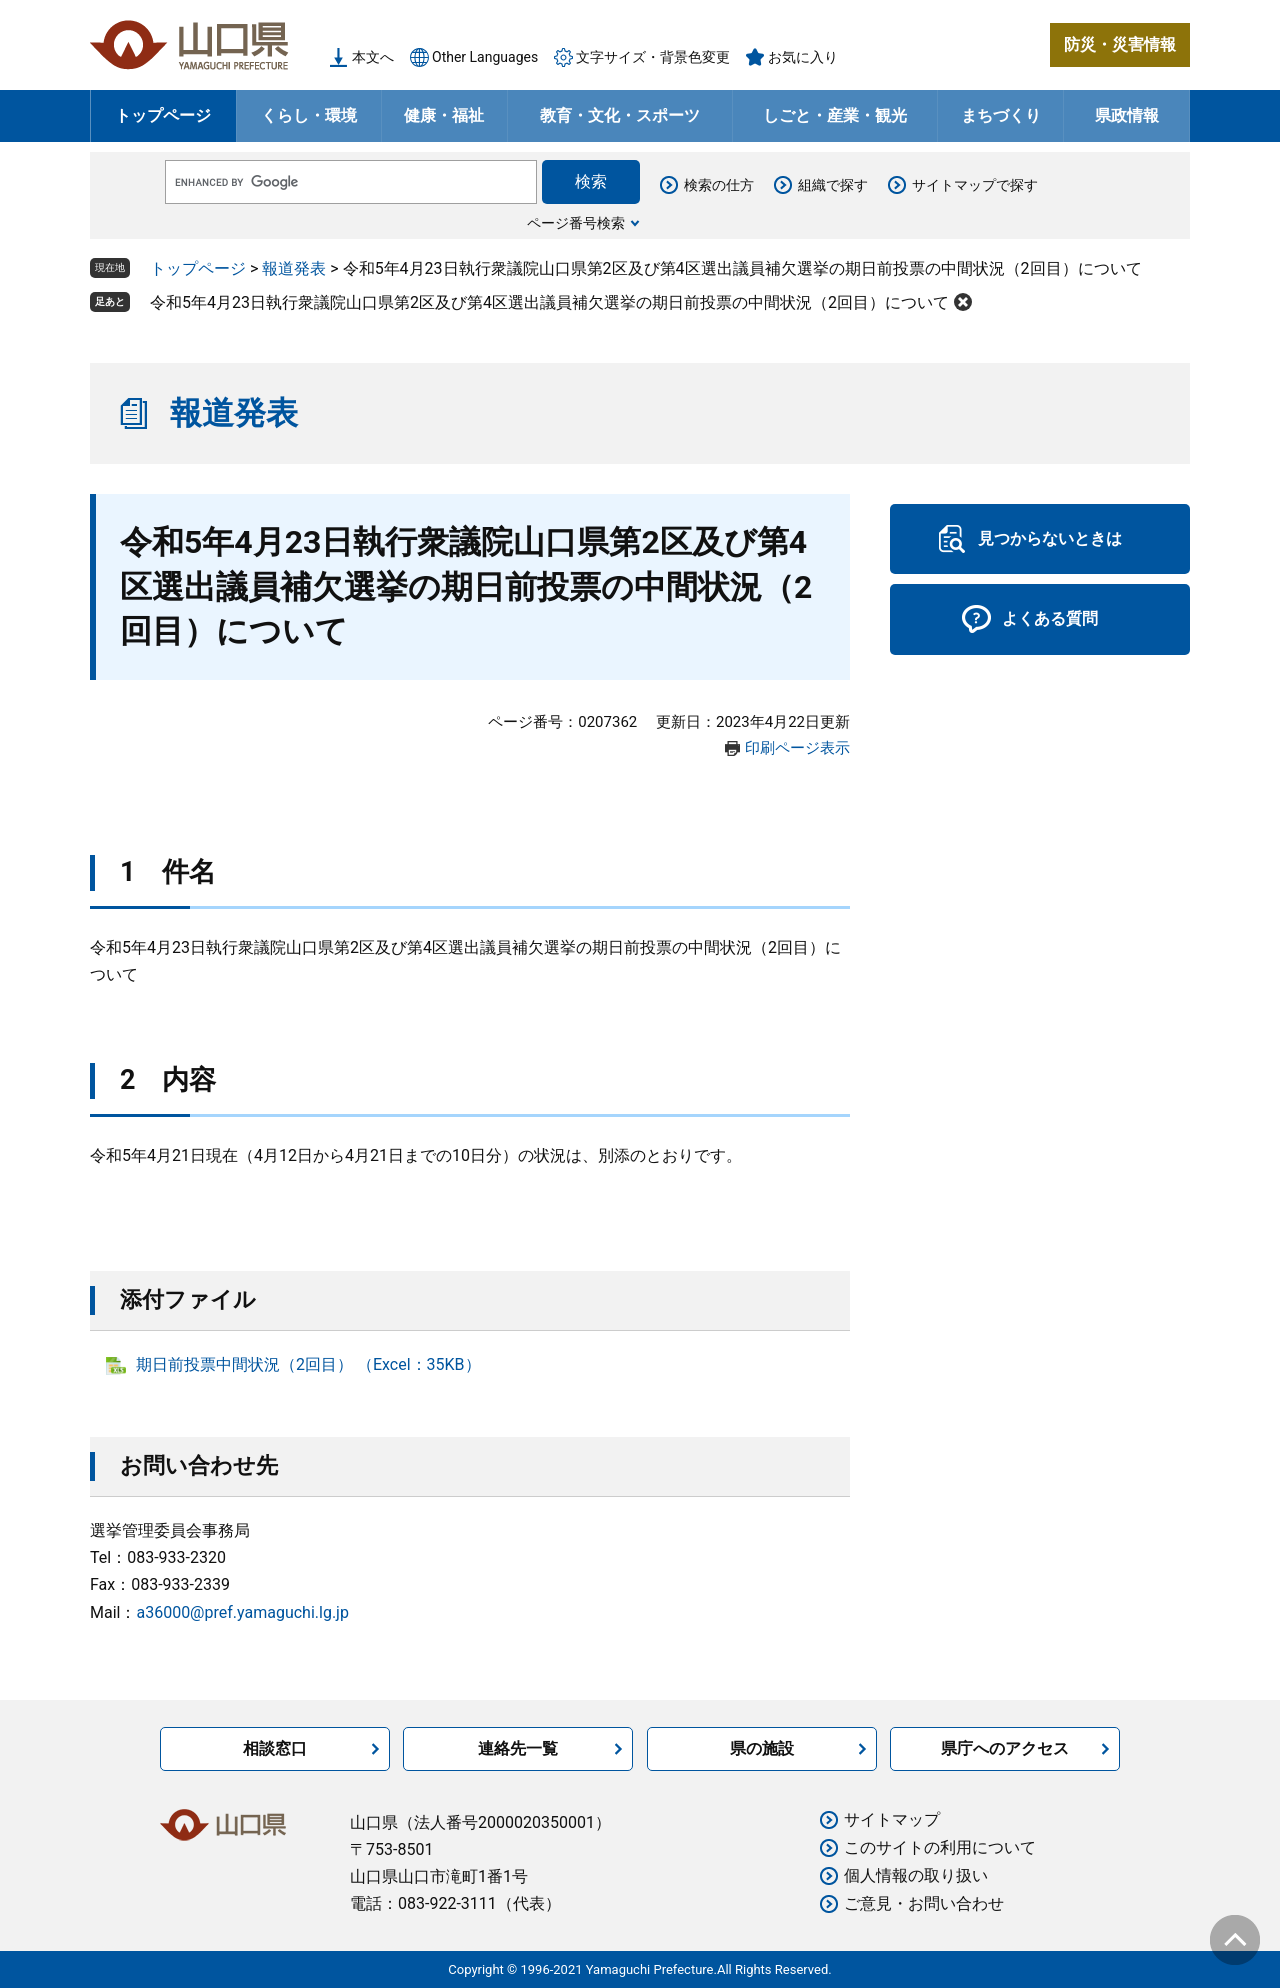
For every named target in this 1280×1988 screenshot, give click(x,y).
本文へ (373, 57)
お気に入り (803, 57)
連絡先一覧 (518, 1748)
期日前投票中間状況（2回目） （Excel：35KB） (308, 1364)
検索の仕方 (719, 185)
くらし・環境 (309, 115)
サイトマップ (892, 1819)
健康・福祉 (444, 115)
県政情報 (1127, 115)
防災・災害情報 (1120, 44)
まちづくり (1001, 115)
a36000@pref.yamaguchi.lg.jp (242, 1612)
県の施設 (762, 1748)
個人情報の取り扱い (916, 1875)
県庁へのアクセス (1005, 1748)
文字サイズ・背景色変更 (653, 57)
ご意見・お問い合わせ (924, 1903)
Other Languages (485, 57)
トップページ (163, 115)
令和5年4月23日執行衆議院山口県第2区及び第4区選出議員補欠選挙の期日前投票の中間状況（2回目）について (549, 302)
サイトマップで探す (975, 185)
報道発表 (294, 268)
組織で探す (833, 185)
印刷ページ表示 (797, 748)
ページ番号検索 (576, 223)
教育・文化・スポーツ (620, 115)
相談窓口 (275, 1748)
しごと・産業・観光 (835, 115)
